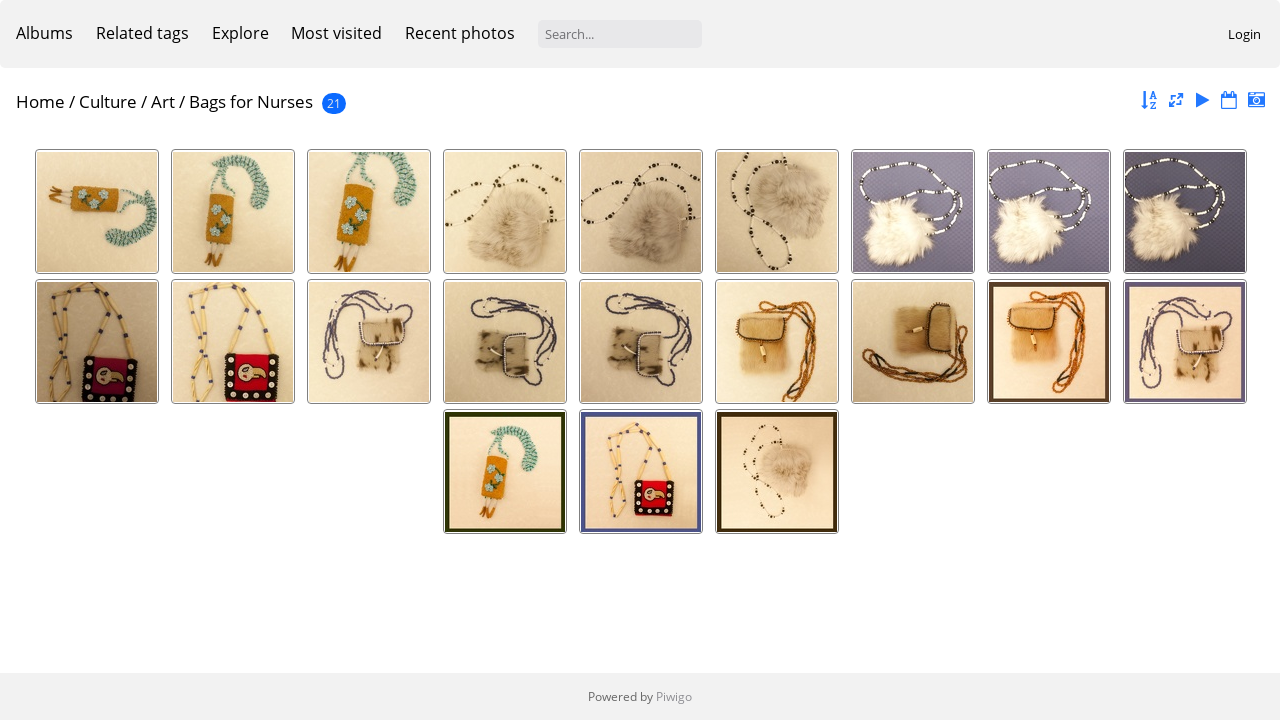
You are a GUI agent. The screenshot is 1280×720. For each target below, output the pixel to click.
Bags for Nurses (251, 101)
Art (163, 101)
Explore (240, 33)
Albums (44, 33)
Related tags (142, 33)
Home (40, 101)
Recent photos (460, 33)
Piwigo (674, 696)
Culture (108, 101)
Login (1244, 34)
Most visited (336, 33)
